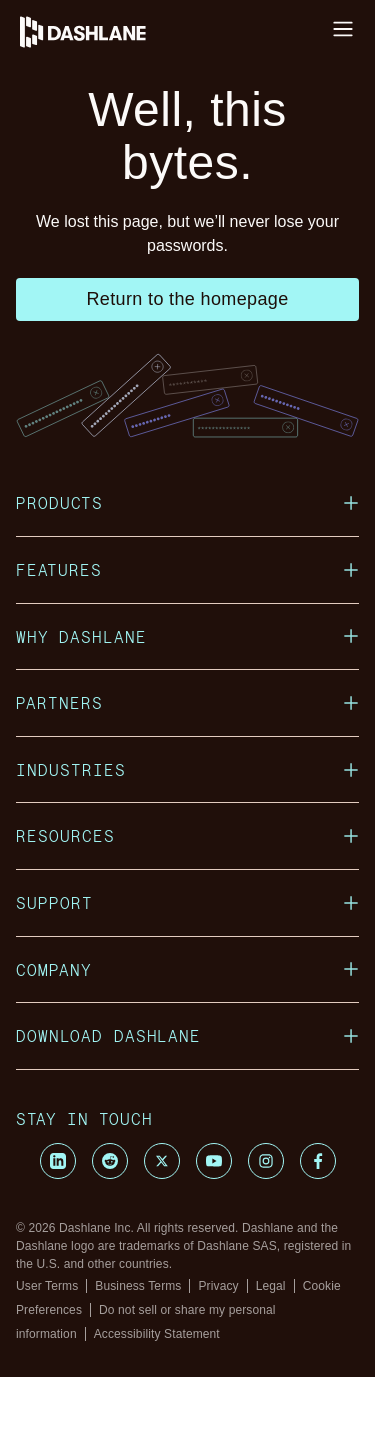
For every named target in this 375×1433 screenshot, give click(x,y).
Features (187, 625)
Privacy (218, 1342)
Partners (187, 758)
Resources (187, 891)
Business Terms (138, 1342)
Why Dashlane (187, 692)
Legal (271, 1342)
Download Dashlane (187, 1091)
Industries (187, 825)
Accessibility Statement (157, 1390)
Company (187, 1025)
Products (187, 558)
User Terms (47, 1342)
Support (187, 958)
